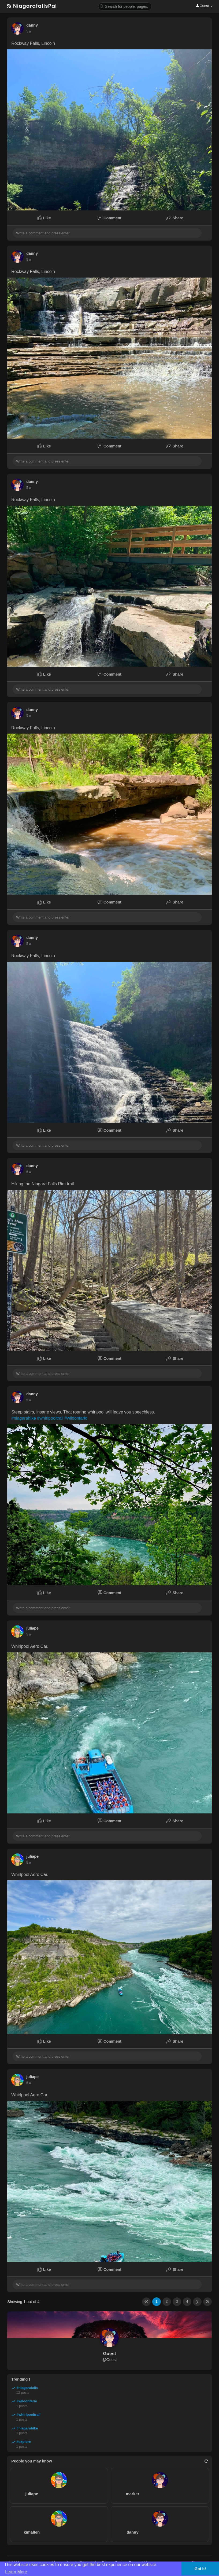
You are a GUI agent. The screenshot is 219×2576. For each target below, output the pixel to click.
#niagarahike (23, 1418)
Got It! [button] (200, 2569)
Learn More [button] (16, 2572)
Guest (109, 2353)
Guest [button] (204, 6)
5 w (28, 31)
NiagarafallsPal (32, 6)
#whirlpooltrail (50, 1418)
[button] (125, 6)
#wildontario (76, 1418)
